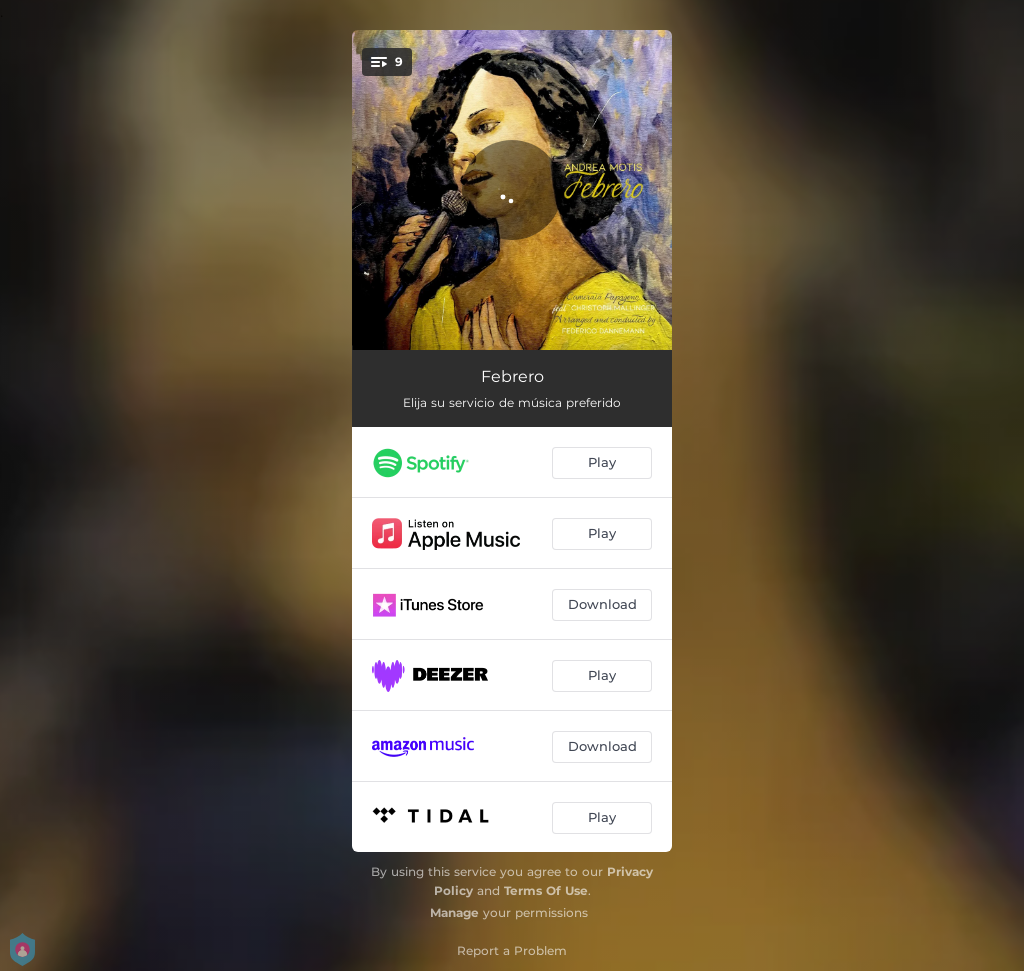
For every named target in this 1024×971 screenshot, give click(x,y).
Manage (454, 912)
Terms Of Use (546, 890)
